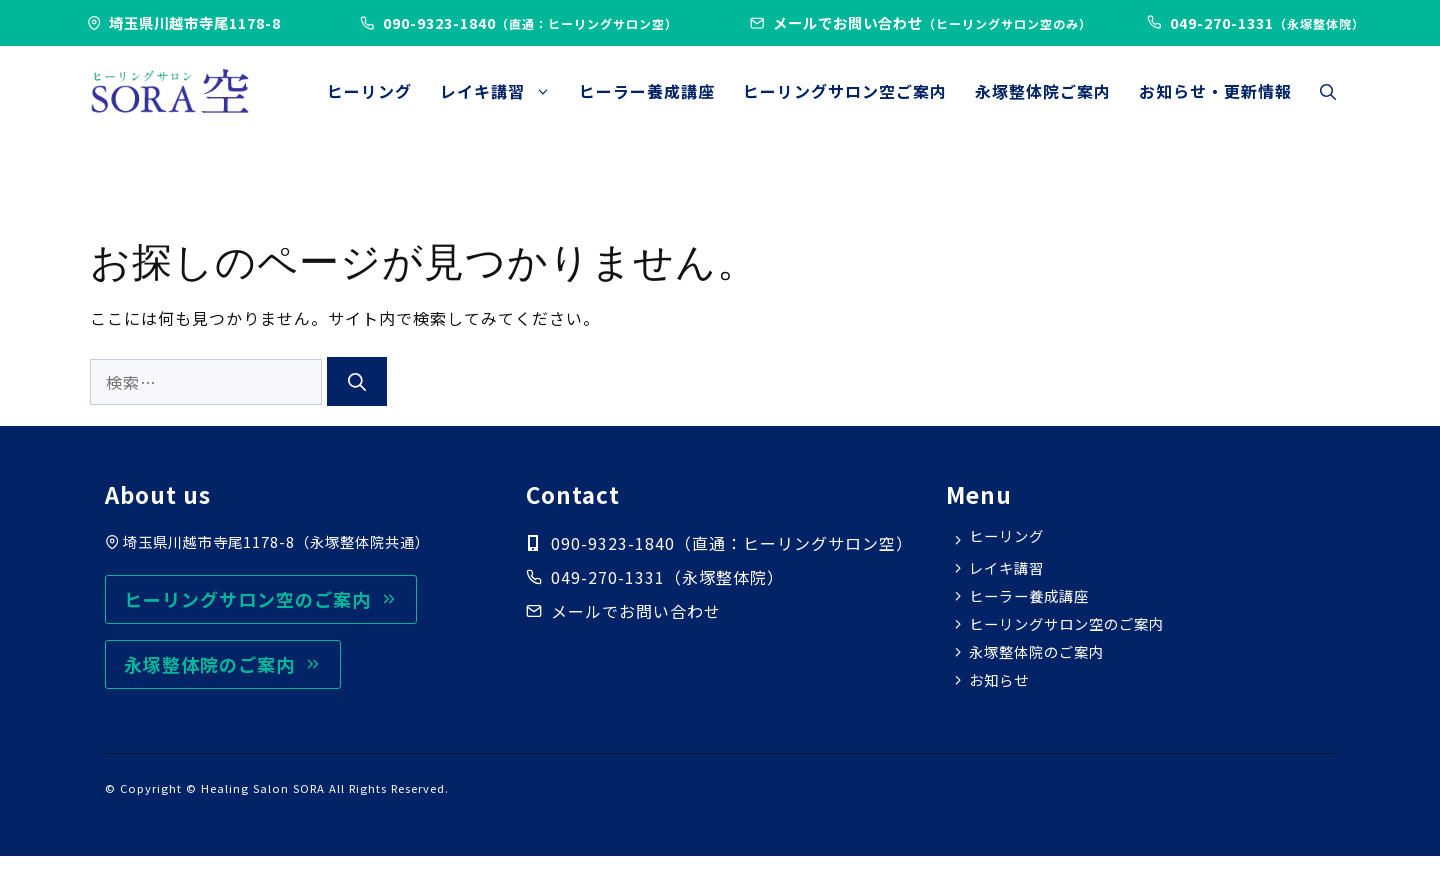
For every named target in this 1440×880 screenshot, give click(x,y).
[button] (1328, 91)
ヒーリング (369, 91)
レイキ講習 (502, 91)
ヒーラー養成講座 (647, 91)
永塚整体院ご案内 (1043, 91)
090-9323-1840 (530, 22)
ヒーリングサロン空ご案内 (845, 91)
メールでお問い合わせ (932, 22)
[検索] (357, 381)
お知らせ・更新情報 (1215, 91)
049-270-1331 (608, 577)
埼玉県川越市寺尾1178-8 (195, 22)
